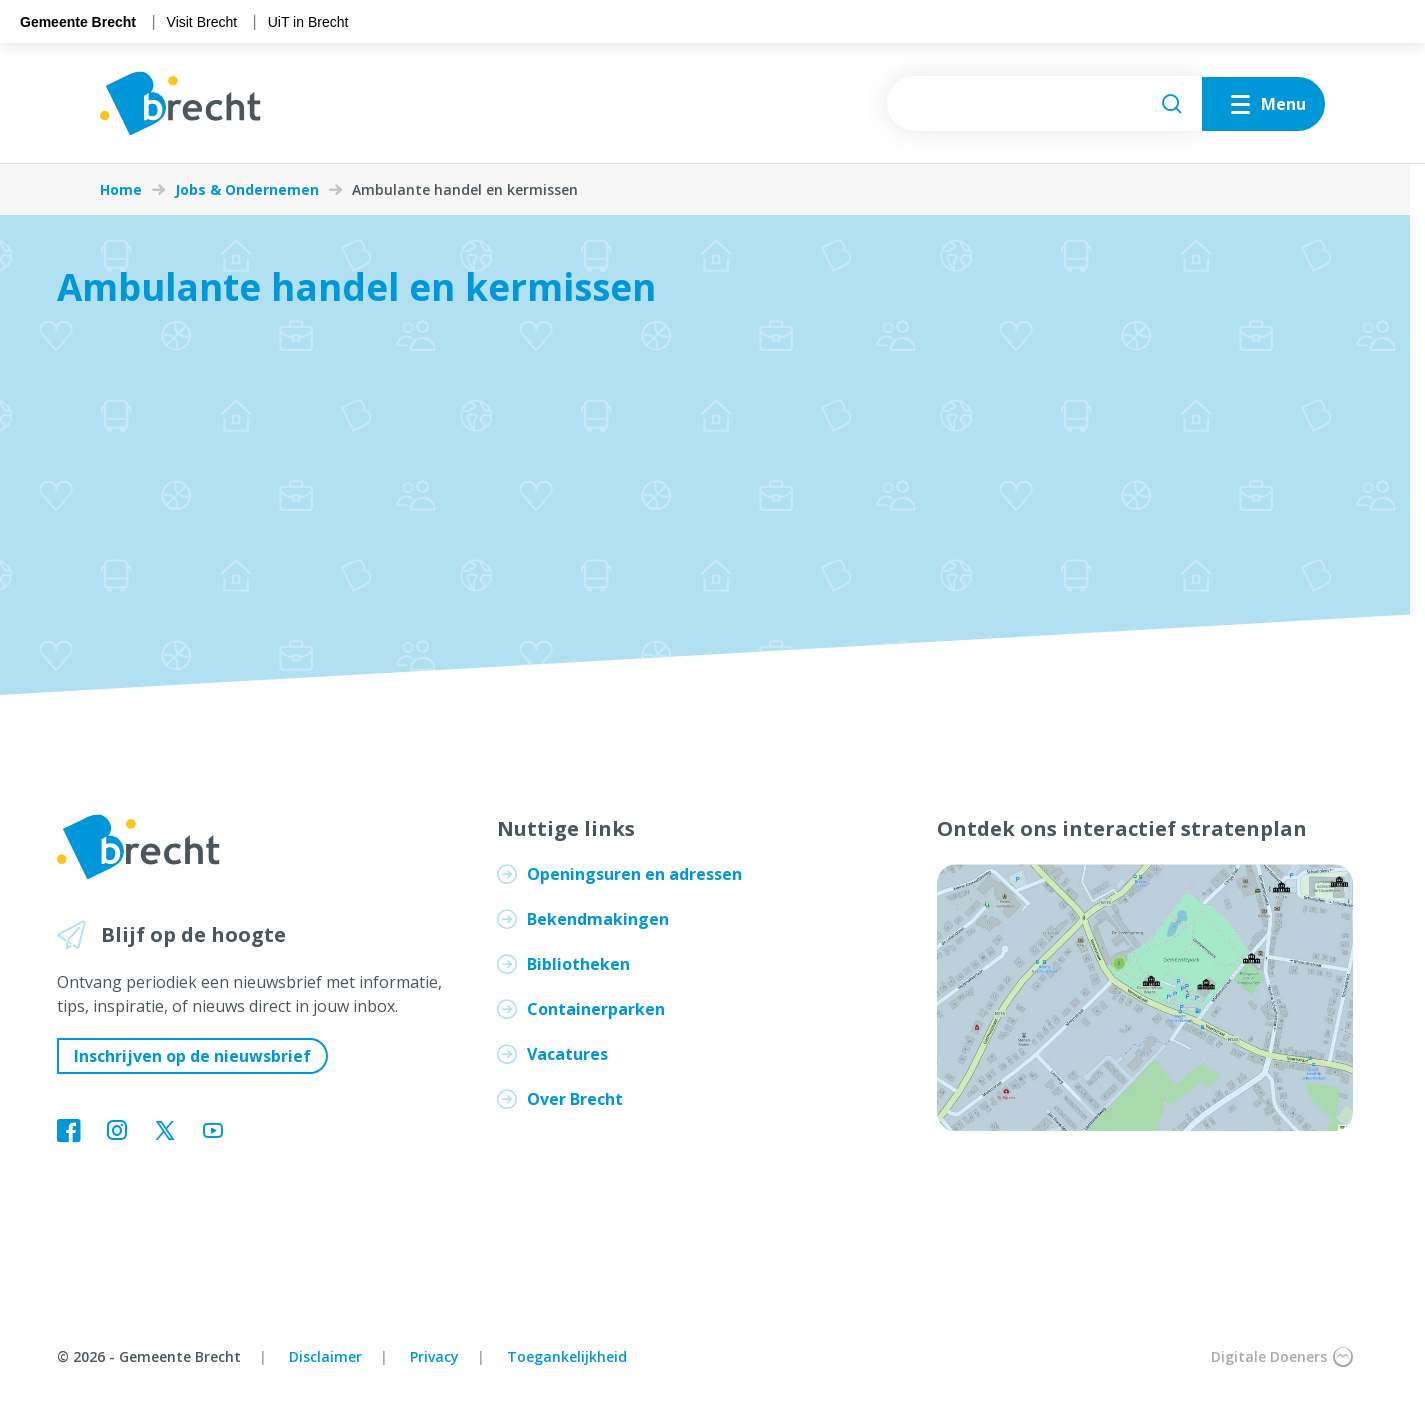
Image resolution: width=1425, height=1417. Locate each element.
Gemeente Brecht (78, 22)
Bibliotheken (578, 964)
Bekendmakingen (598, 919)
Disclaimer (325, 1356)
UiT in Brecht (308, 22)
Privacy (434, 1356)
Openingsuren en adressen (634, 874)
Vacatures (567, 1054)
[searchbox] (1044, 103)
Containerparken (596, 1009)
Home (121, 190)
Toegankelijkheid (567, 1356)
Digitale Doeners (1282, 1357)
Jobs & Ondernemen (247, 190)
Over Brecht (575, 1099)
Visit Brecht (202, 22)
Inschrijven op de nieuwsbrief (192, 1056)
